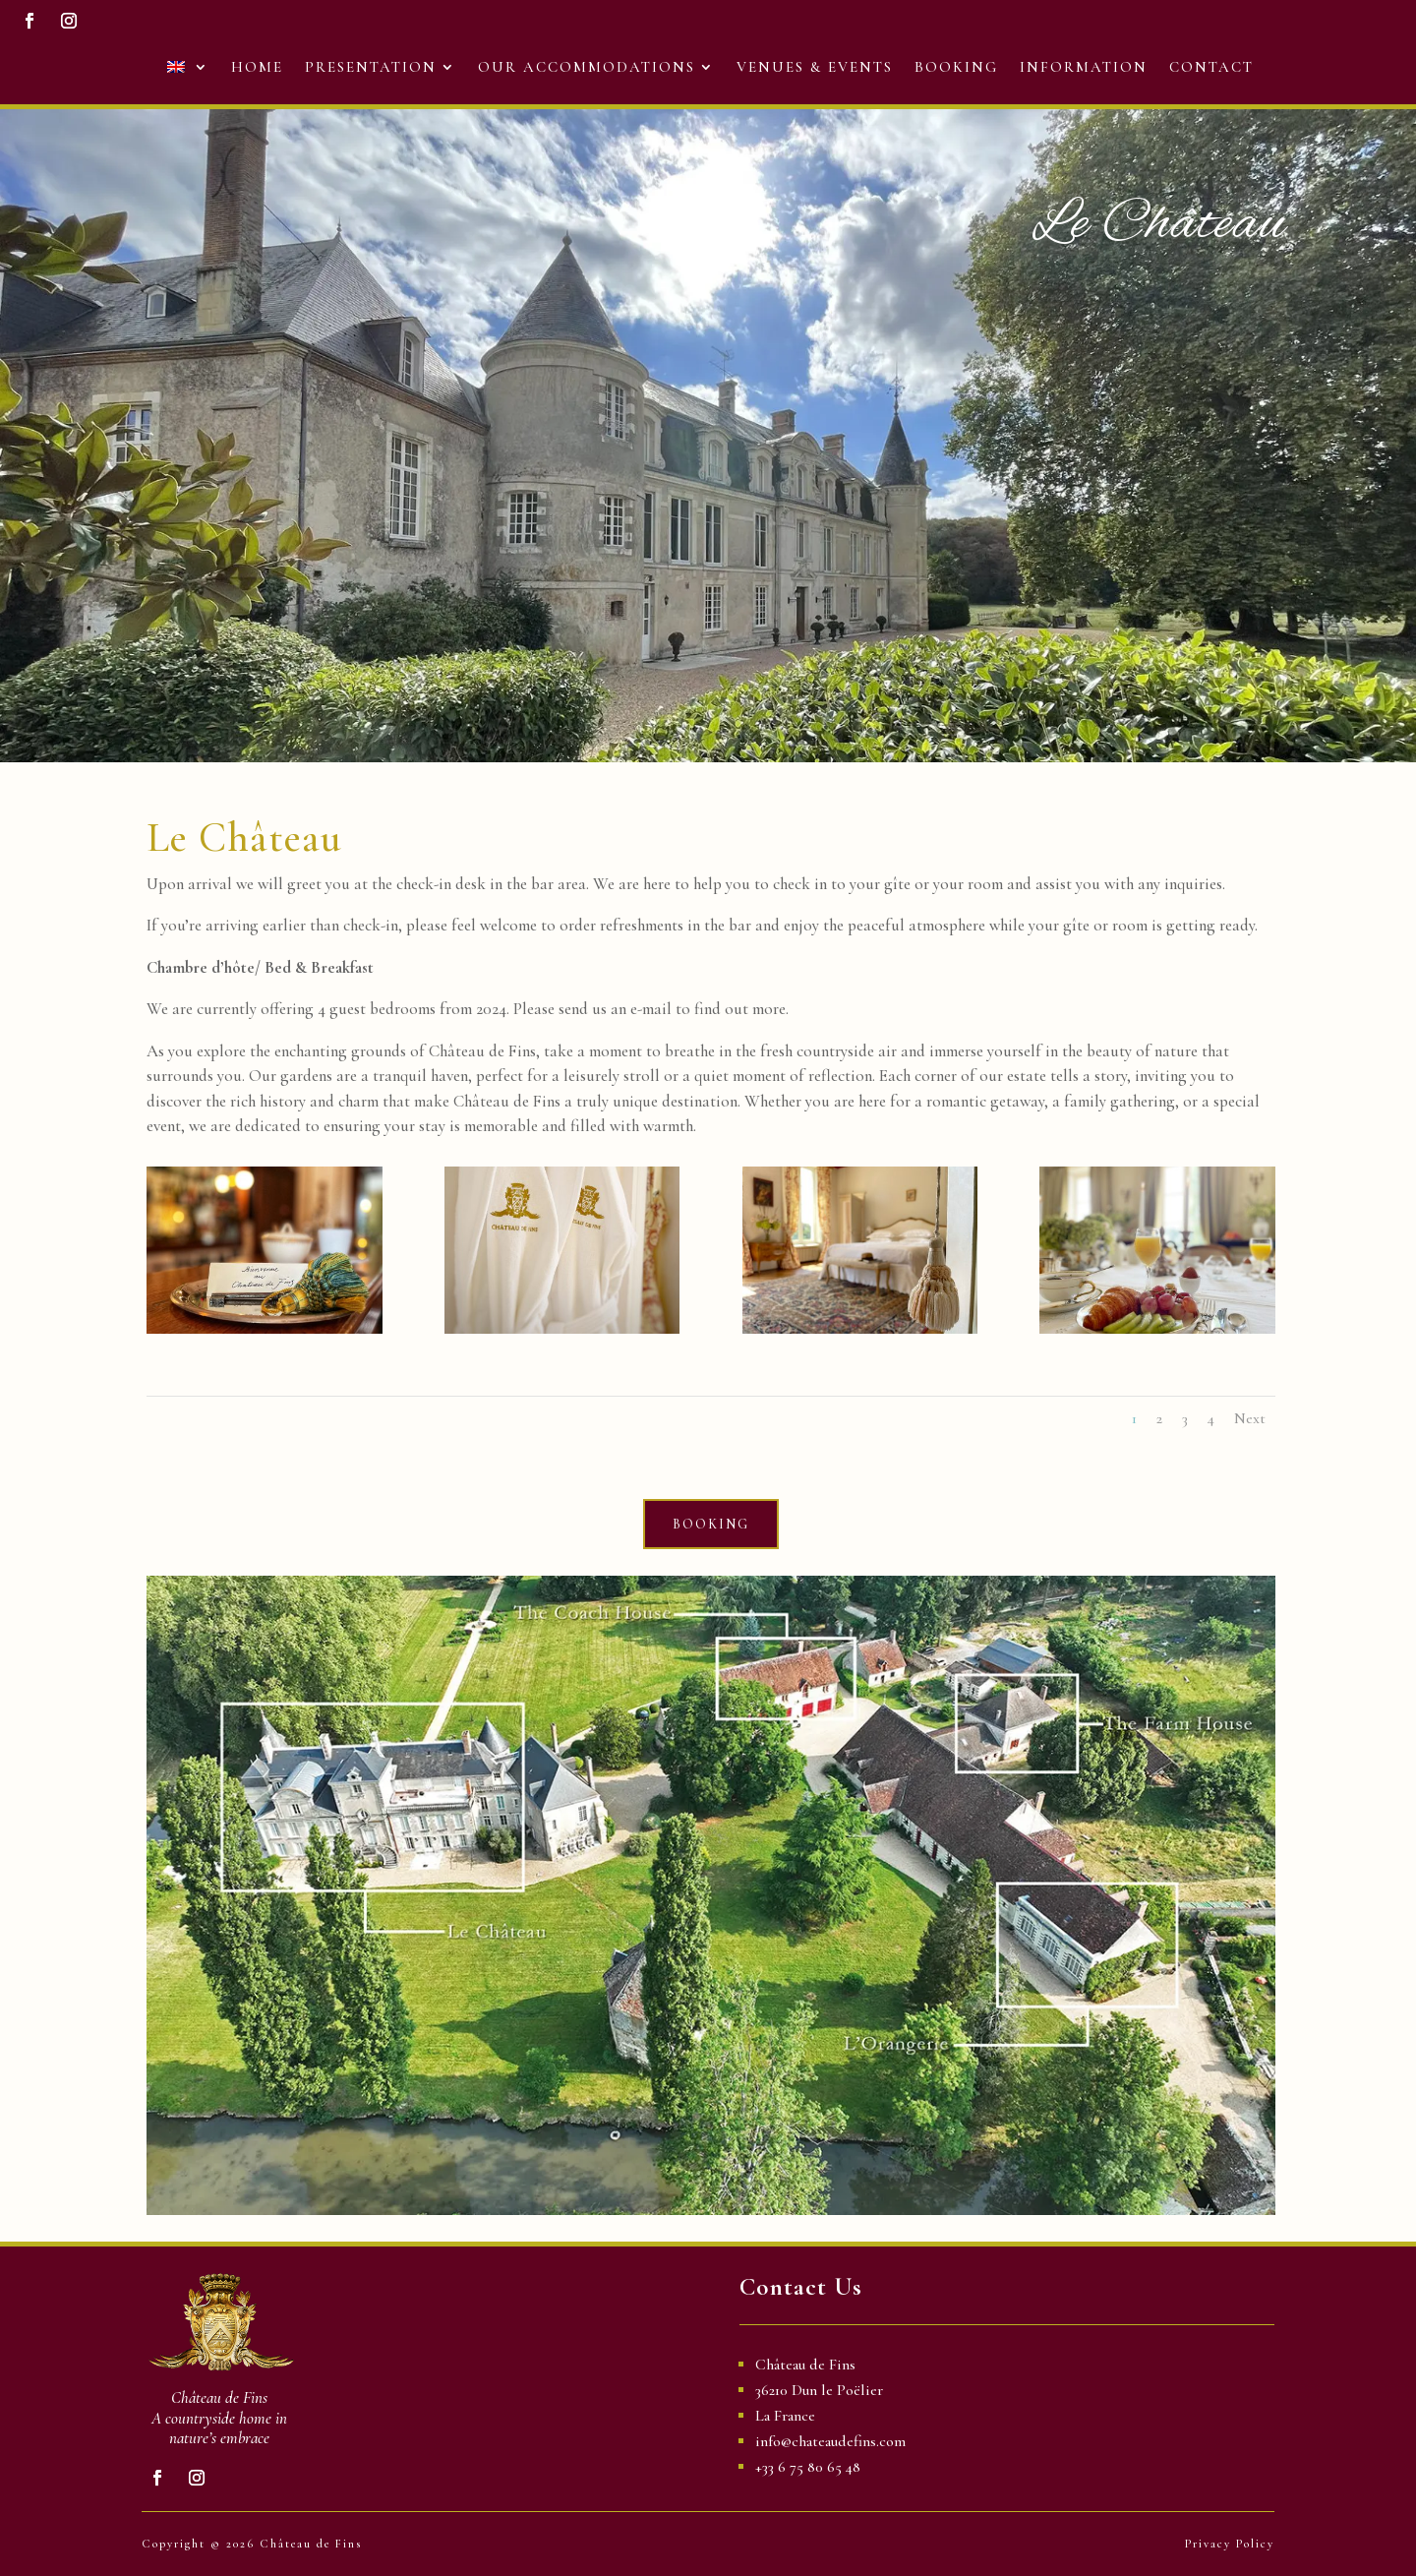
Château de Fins (805, 2364)
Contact (1211, 60)
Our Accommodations (586, 60)
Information (1084, 60)
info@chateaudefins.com (830, 2441)
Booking (956, 60)
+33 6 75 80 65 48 (807, 2467)
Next (1250, 1415)
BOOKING (711, 1522)
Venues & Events (815, 60)
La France (785, 2416)
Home (257, 60)
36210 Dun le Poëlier (819, 2390)
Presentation (371, 60)
